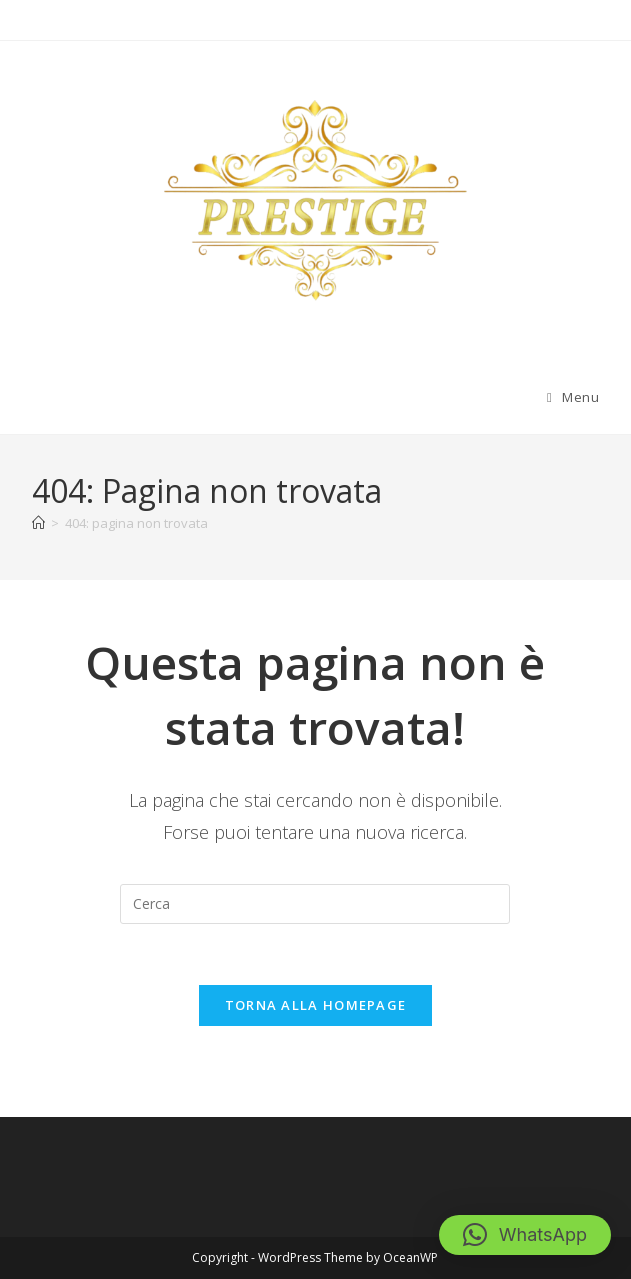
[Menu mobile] (573, 397)
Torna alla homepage (316, 1005)
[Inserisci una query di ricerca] (315, 904)
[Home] (38, 523)
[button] (525, 1235)
